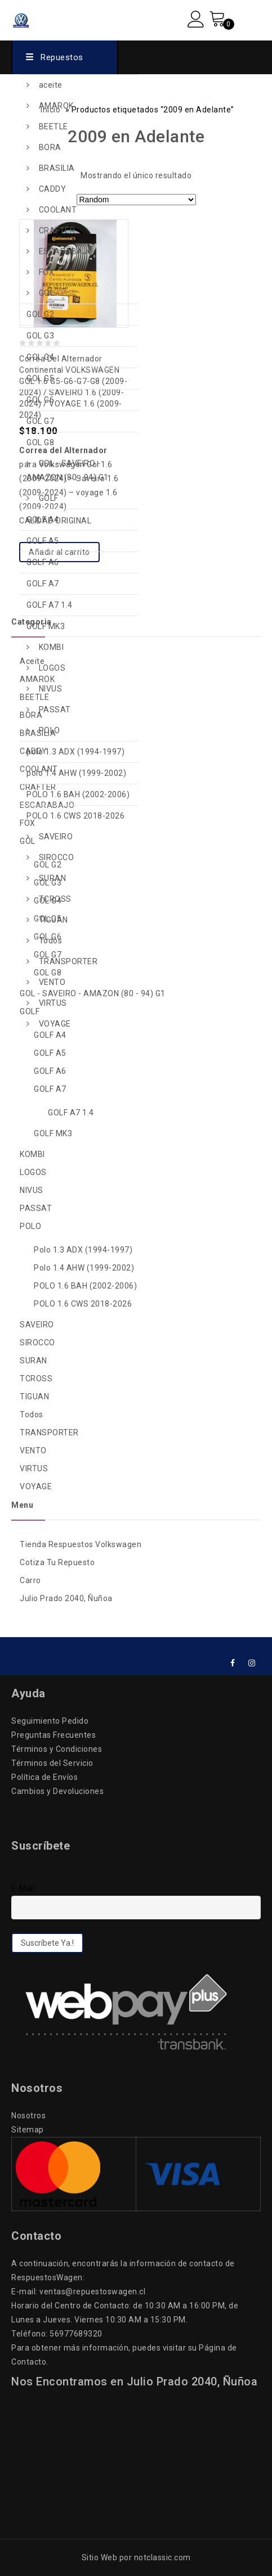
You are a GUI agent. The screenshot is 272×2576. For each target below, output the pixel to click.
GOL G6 (40, 399)
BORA (50, 147)
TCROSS (55, 898)
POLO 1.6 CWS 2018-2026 (75, 815)
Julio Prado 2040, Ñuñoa (66, 1598)
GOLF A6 (42, 562)
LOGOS (52, 667)
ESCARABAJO (66, 251)
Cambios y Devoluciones (57, 1791)
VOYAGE (55, 1023)
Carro (30, 1580)
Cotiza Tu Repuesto (57, 1562)
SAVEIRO (56, 836)
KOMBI (51, 647)
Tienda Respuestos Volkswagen (80, 1544)
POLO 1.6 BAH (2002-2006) (78, 794)
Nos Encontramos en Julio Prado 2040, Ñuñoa (134, 2381)
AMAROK (56, 105)
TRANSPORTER (68, 961)
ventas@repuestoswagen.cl (92, 2291)
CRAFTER (57, 230)
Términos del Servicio (52, 1763)
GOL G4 (40, 356)
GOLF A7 (42, 583)
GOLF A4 (42, 519)
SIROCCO (56, 857)
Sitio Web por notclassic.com (136, 2557)
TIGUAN (53, 919)
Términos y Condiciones (56, 1749)
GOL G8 (40, 442)
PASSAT (55, 709)
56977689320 (76, 2333)
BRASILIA (57, 168)
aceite (51, 84)
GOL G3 (40, 335)
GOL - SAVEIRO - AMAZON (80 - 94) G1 (67, 470)
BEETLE (53, 126)
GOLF (49, 498)
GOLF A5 (42, 540)
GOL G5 (40, 378)
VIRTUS (53, 1002)
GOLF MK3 (45, 626)
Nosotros (28, 2115)
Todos (51, 940)
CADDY (52, 188)
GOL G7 (40, 421)
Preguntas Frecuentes (53, 1734)
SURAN (52, 878)
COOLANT (58, 209)
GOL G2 (40, 314)
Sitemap (27, 2129)
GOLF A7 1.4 (49, 604)
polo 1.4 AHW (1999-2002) (76, 773)
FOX (47, 272)
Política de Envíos (44, 1777)
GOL (47, 292)
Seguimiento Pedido (49, 1720)
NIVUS (51, 688)
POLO (49, 730)
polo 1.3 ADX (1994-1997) (75, 751)
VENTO (52, 982)
